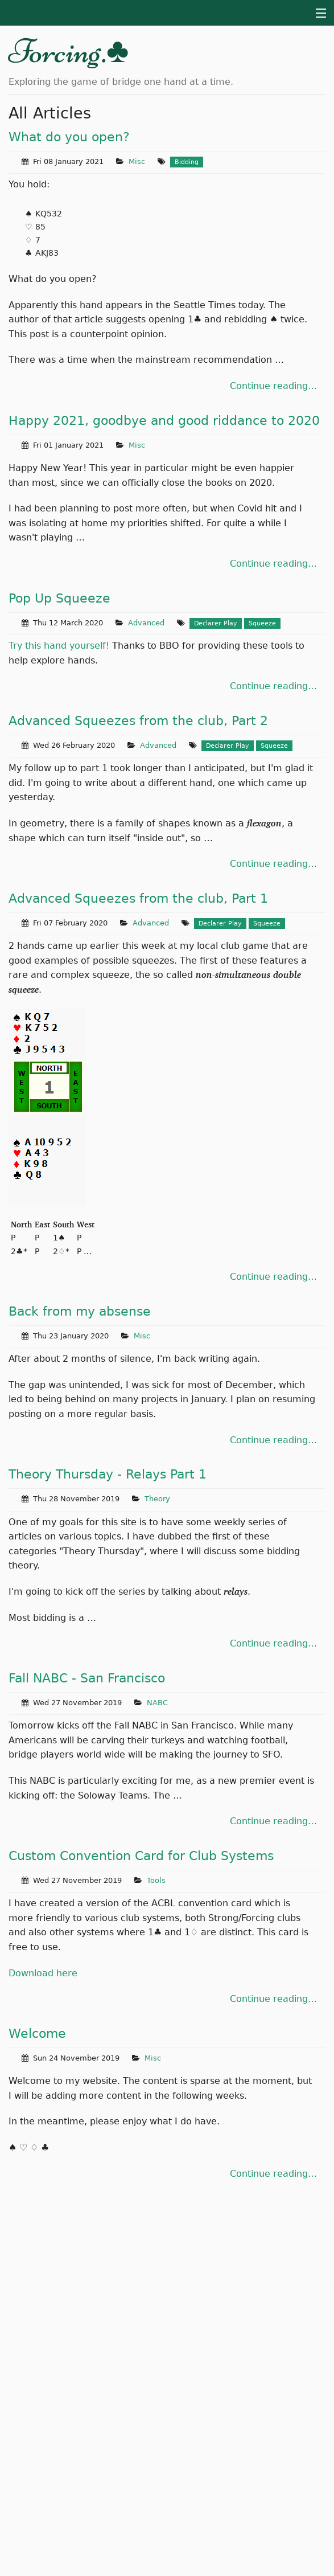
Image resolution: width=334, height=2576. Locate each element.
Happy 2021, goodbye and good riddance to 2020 (164, 420)
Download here (43, 1973)
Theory (157, 1498)
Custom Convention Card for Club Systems (141, 1856)
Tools (156, 1880)
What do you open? (69, 137)
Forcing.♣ (69, 51)
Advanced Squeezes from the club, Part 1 (138, 898)
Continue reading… (273, 385)
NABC (157, 1702)
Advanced (146, 623)
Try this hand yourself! (59, 645)
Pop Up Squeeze (59, 598)
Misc (137, 161)
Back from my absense (80, 1311)
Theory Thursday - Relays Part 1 (108, 1474)
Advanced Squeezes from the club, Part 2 (138, 721)
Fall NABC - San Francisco (87, 1678)
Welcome (37, 2033)
